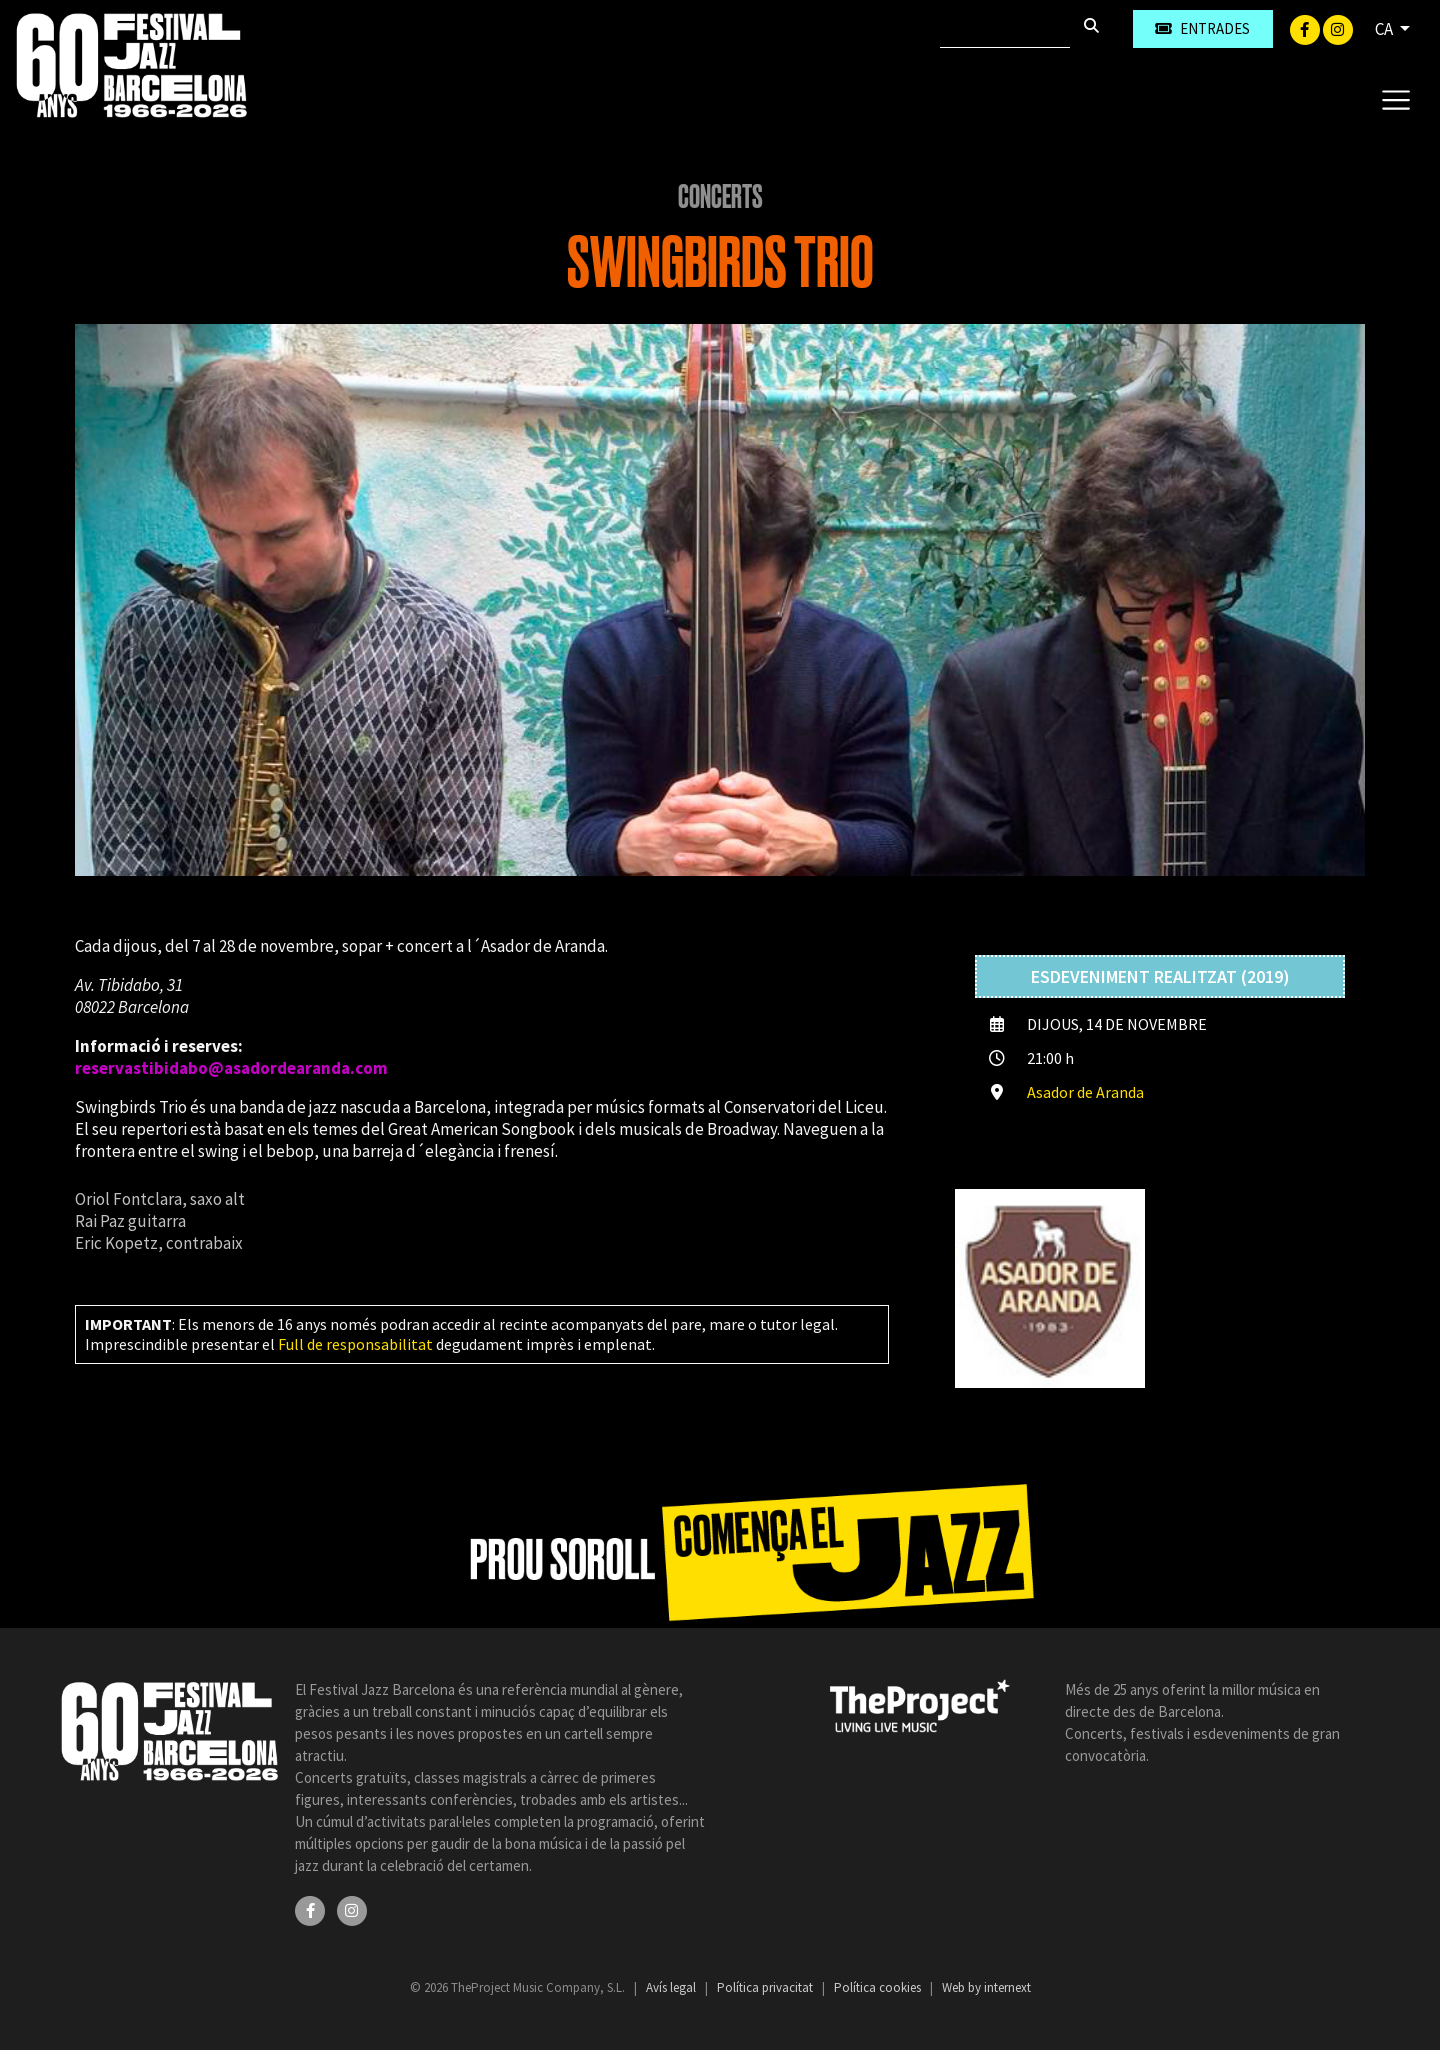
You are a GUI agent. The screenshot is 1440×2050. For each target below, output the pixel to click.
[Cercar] (1005, 29)
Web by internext (986, 1987)
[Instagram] (1338, 28)
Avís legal (672, 1987)
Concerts (720, 197)
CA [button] (1385, 29)
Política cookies (879, 1987)
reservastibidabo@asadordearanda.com (231, 1068)
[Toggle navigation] (1395, 99)
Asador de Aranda (1085, 1092)
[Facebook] (1306, 28)
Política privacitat (766, 1987)
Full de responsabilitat (355, 1344)
